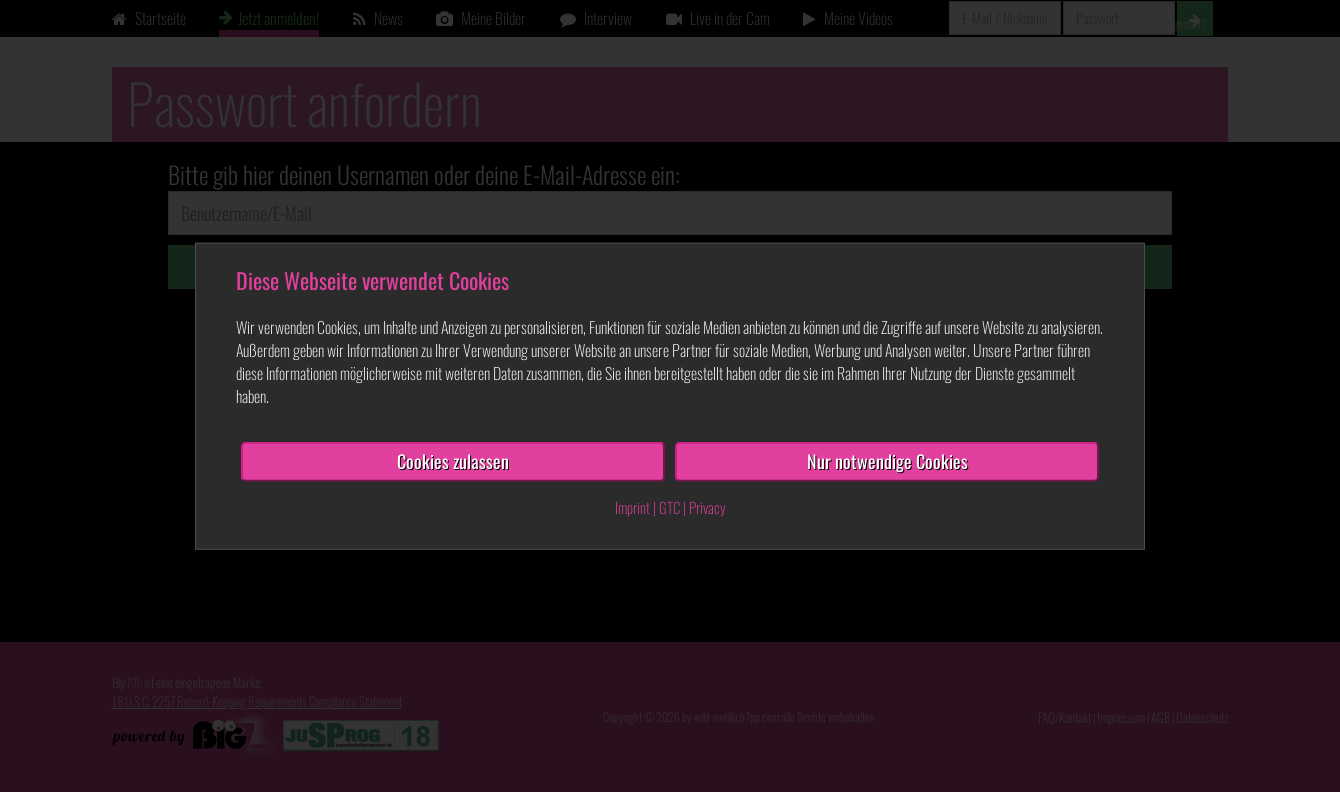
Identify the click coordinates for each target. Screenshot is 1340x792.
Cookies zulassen (453, 461)
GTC (669, 507)
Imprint (632, 507)
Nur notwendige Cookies (887, 461)
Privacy (707, 507)
